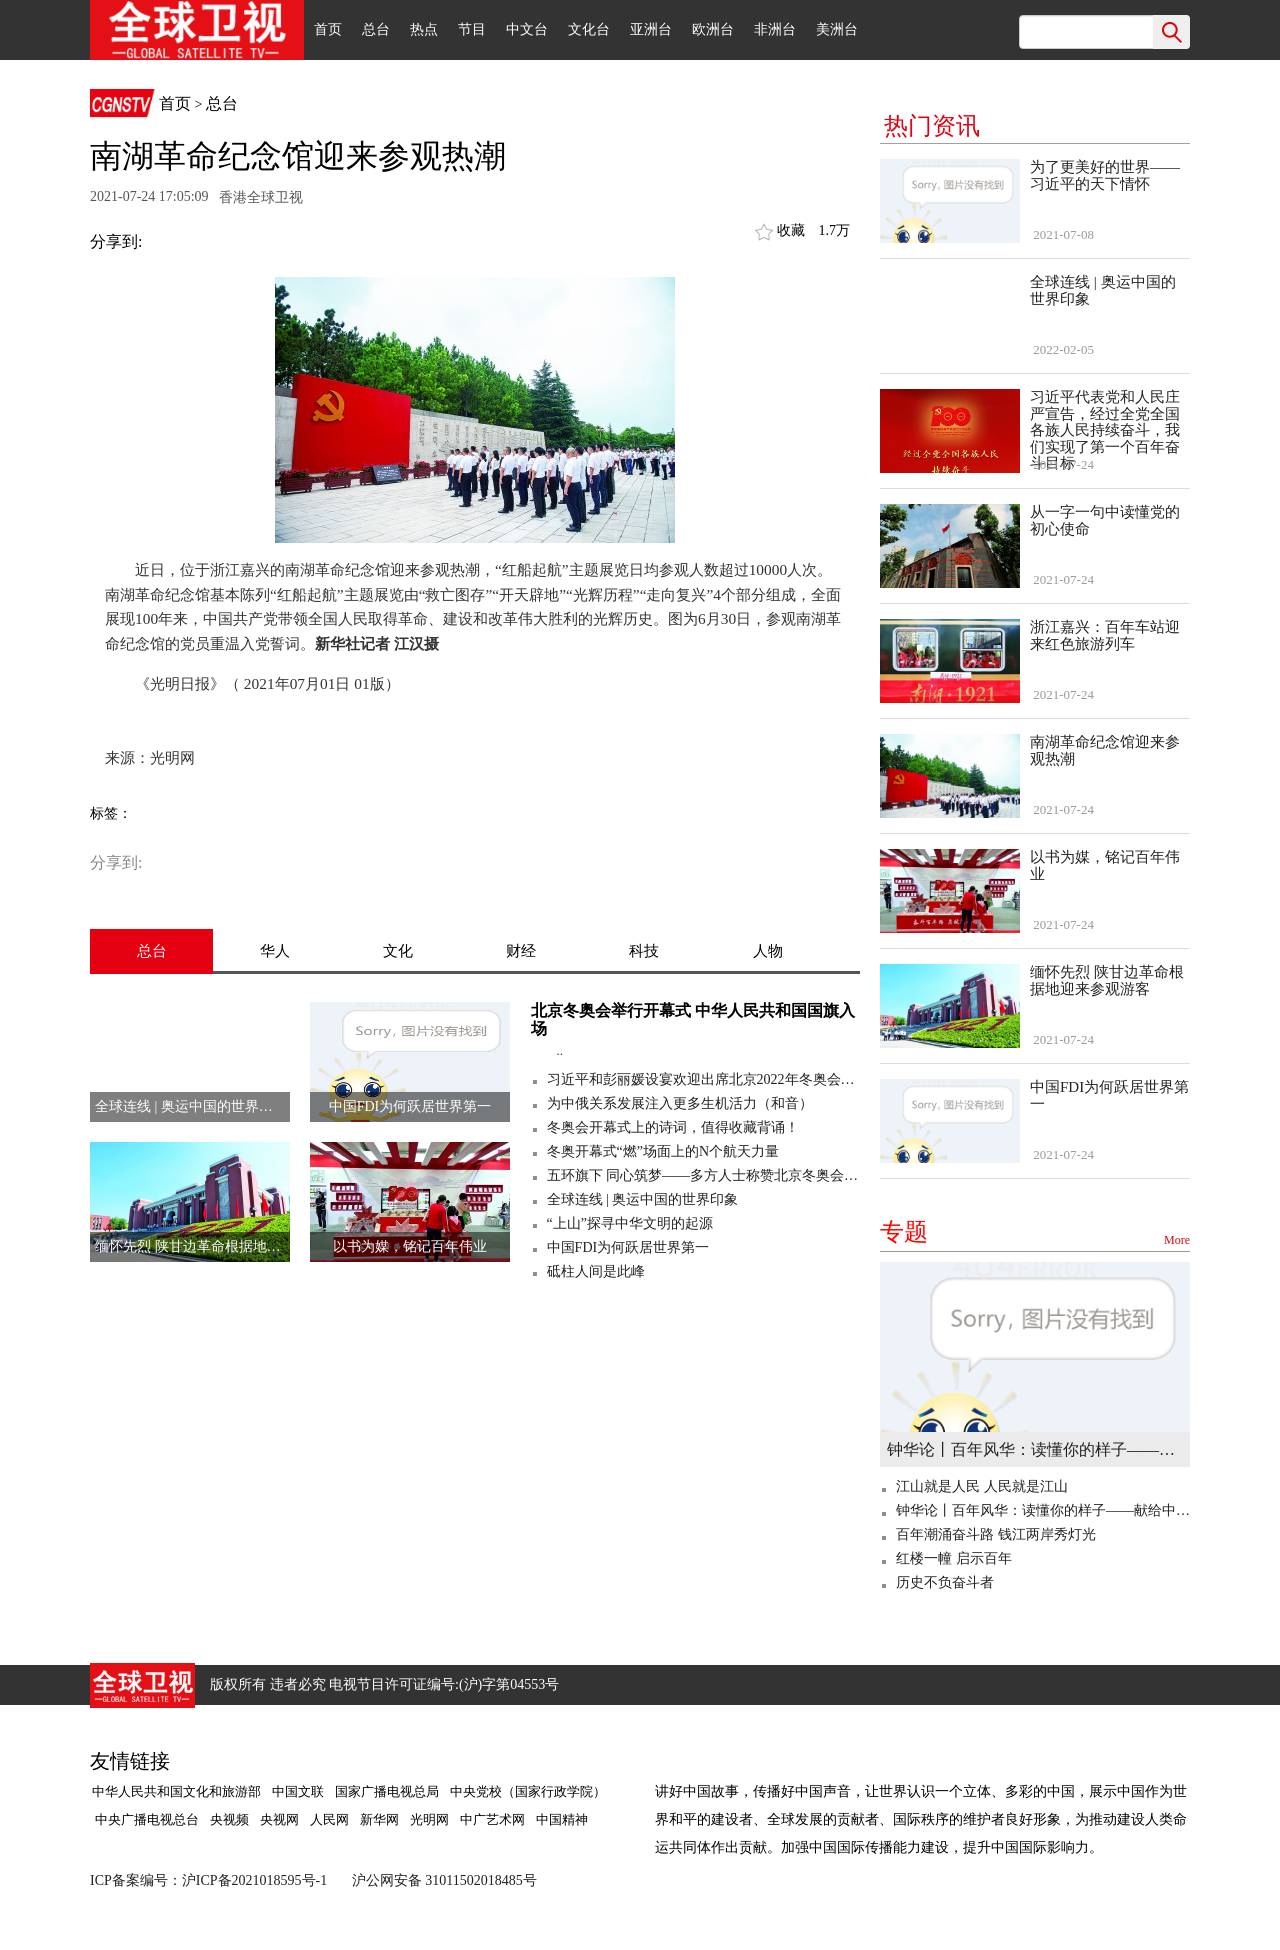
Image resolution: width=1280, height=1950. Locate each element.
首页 (328, 29)
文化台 (589, 29)
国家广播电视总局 (387, 1791)
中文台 (527, 29)
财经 (521, 951)
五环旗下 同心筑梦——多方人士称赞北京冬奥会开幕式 (703, 1175)
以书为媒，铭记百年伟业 (1105, 865)
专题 (1035, 1232)
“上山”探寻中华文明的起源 (630, 1223)
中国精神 (562, 1819)
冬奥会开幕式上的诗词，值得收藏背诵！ (673, 1127)
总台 (376, 29)
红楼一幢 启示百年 (954, 1558)
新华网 (379, 1819)
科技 (644, 951)
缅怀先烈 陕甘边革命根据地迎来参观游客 (1107, 980)
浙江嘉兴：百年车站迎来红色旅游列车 (1105, 635)
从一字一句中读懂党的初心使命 (1105, 520)
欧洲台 (713, 29)
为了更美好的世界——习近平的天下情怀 (1105, 175)
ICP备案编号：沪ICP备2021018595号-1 (208, 1880)
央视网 (279, 1819)
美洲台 (837, 29)
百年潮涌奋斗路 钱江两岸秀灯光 (996, 1534)
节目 (472, 29)
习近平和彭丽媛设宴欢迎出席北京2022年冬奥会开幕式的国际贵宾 (703, 1079)
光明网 (429, 1819)
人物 (768, 951)
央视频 (229, 1819)
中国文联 (298, 1791)
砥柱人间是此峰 (596, 1271)
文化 (398, 951)
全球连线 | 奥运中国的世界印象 (643, 1199)
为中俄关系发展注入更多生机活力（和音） (680, 1103)
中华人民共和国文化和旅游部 (176, 1791)
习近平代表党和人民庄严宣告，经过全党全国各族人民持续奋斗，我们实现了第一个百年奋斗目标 (1105, 430)
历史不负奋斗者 (945, 1582)
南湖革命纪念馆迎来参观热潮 (1105, 750)
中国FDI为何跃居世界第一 (628, 1247)
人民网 (329, 1819)
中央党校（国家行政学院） (528, 1791)
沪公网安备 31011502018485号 (444, 1880)
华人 (275, 951)
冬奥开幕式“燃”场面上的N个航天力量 (663, 1151)
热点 (424, 29)
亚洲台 (651, 29)
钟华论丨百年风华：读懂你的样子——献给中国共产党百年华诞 (1035, 1449)
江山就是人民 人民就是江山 (982, 1486)
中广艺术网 (492, 1819)
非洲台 (775, 29)
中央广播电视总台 (145, 1819)
